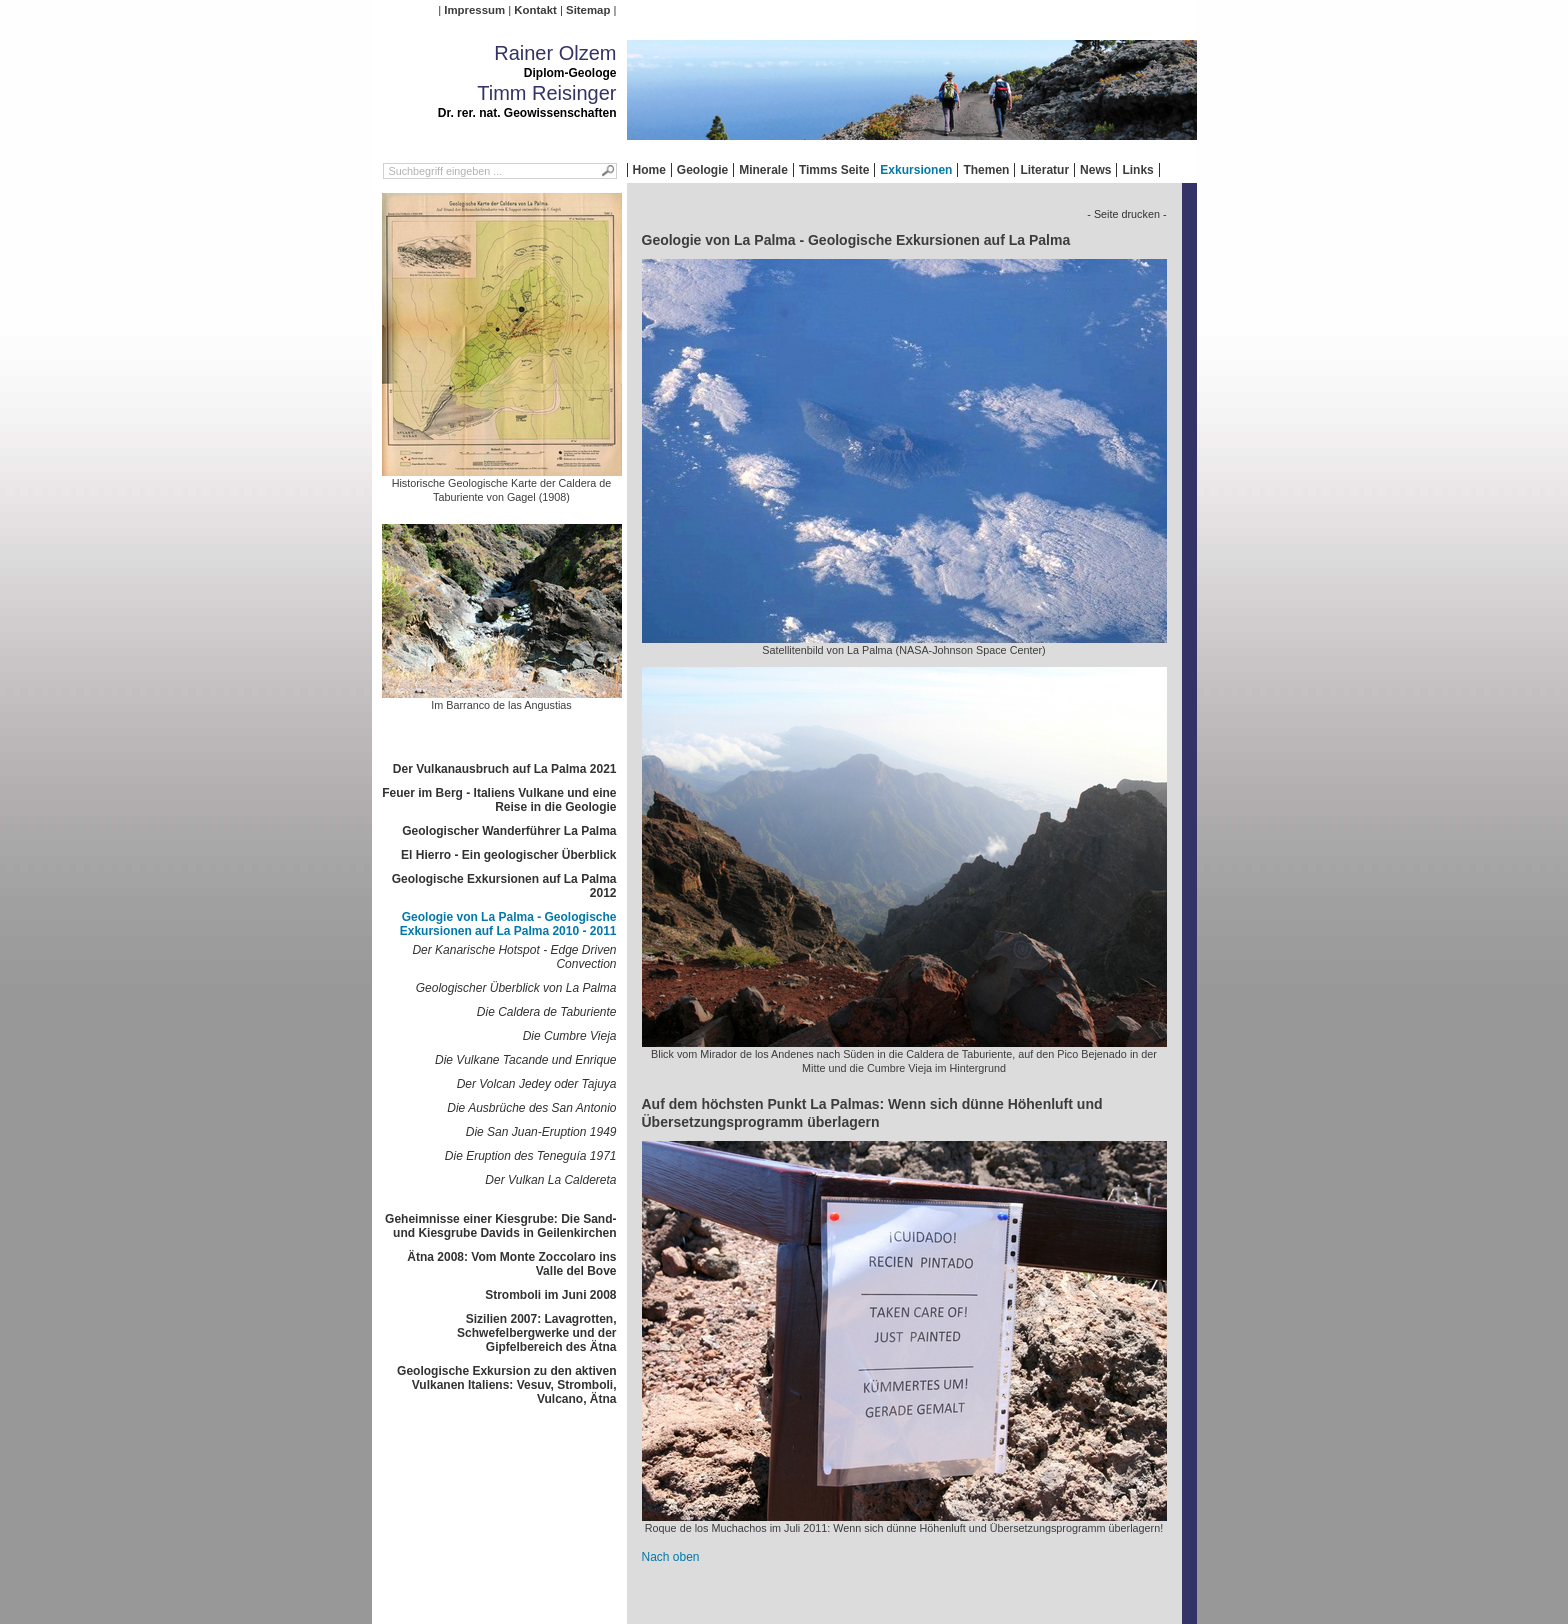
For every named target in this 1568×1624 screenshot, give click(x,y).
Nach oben (671, 1557)
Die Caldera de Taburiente (547, 1012)
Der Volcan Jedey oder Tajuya (537, 1084)
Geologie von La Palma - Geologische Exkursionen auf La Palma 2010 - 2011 (508, 924)
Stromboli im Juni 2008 (550, 1295)
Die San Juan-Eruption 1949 (541, 1132)
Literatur (1044, 170)
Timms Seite (834, 170)
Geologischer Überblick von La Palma (516, 988)
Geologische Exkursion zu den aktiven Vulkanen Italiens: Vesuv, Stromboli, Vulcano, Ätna (506, 1385)
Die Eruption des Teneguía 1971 (531, 1156)
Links (1137, 170)
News (1095, 170)
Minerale (763, 170)
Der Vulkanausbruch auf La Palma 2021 (505, 769)
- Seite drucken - (1126, 214)
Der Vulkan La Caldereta (550, 1180)
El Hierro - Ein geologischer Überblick (508, 855)
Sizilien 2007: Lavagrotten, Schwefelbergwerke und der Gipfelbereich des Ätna (536, 1333)
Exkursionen (916, 170)
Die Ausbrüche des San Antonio (531, 1108)
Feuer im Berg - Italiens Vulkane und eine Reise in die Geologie (499, 800)
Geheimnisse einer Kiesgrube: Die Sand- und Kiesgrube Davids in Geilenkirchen (500, 1226)
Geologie (702, 170)
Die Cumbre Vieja (570, 1036)
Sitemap (588, 10)
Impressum (474, 10)
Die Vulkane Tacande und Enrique (525, 1060)
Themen (986, 170)
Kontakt (535, 10)
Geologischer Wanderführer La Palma (509, 831)
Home (649, 170)
